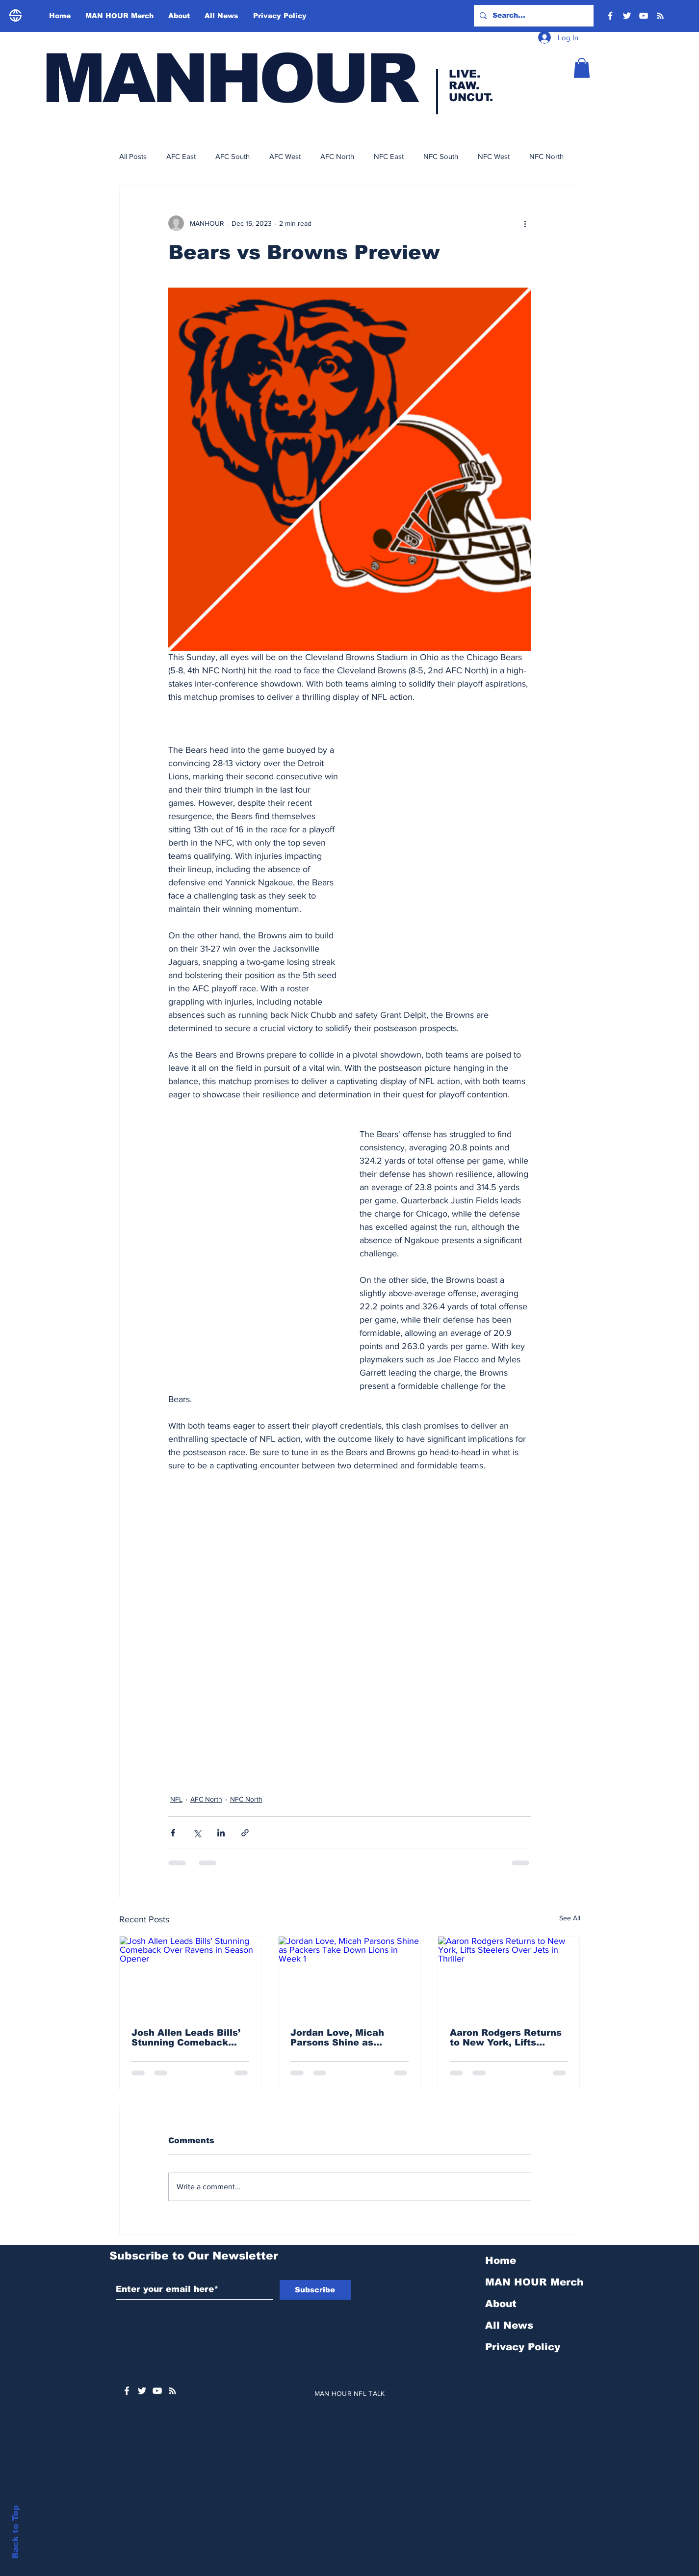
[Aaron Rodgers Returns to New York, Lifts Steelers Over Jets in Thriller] (509, 1976)
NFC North (546, 156)
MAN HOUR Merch (534, 2282)
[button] (581, 68)
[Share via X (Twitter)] (197, 1832)
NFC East (389, 156)
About (501, 2303)
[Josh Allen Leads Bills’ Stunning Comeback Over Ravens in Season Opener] (190, 1976)
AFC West (285, 156)
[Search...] (532, 16)
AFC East (181, 156)
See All (569, 1918)
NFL (176, 1799)
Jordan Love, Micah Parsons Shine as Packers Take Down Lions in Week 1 (338, 2037)
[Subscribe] (315, 2290)
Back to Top (15, 2532)
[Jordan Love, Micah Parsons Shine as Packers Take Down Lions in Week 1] (349, 1976)
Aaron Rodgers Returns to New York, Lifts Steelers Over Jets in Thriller (506, 2037)
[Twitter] (626, 15)
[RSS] (660, 15)
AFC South (232, 156)
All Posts (133, 156)
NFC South (440, 156)
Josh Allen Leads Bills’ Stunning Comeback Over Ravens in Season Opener (186, 2037)
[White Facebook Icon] (126, 2390)
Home (500, 2260)
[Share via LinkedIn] (221, 1832)
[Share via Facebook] (173, 1832)
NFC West (494, 156)
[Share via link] (245, 1832)
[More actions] (525, 223)
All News (509, 2325)
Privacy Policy (522, 2346)
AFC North (337, 156)
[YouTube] (643, 15)
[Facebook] (610, 15)
